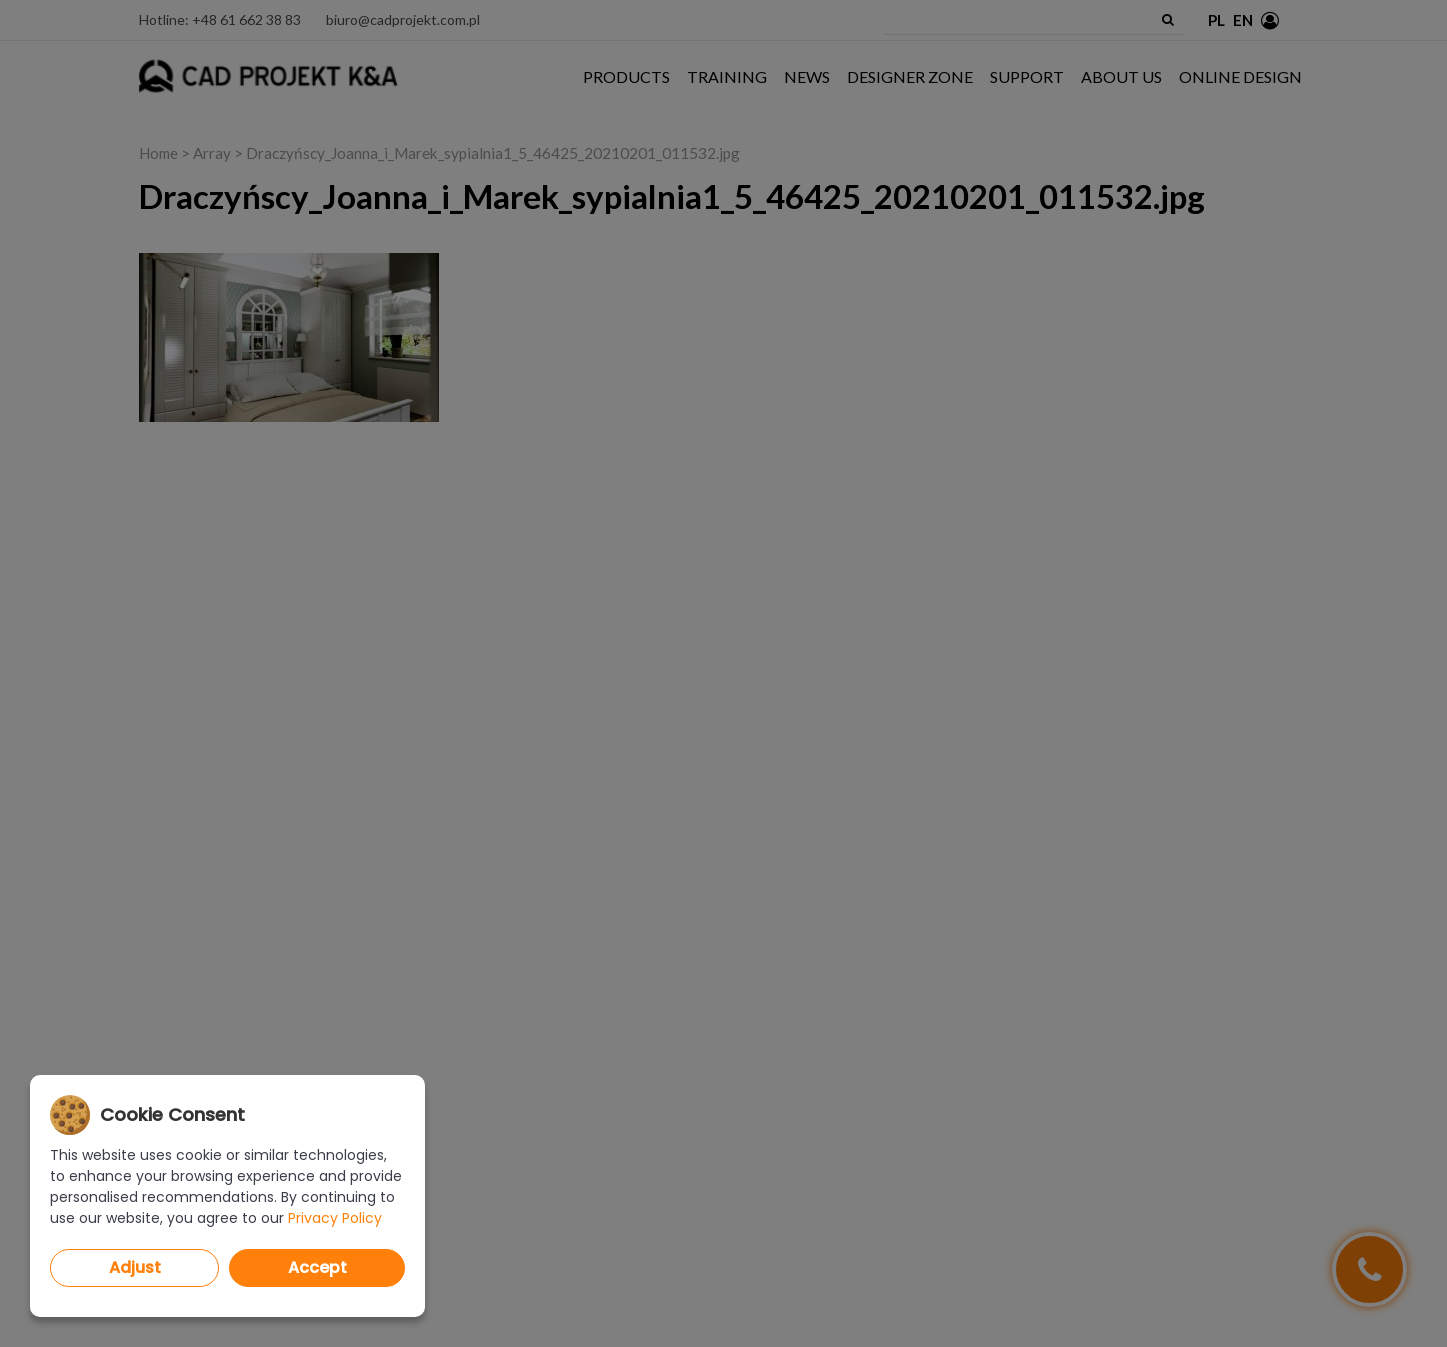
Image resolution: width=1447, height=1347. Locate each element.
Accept (317, 1267)
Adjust (135, 1267)
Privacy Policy (335, 1218)
